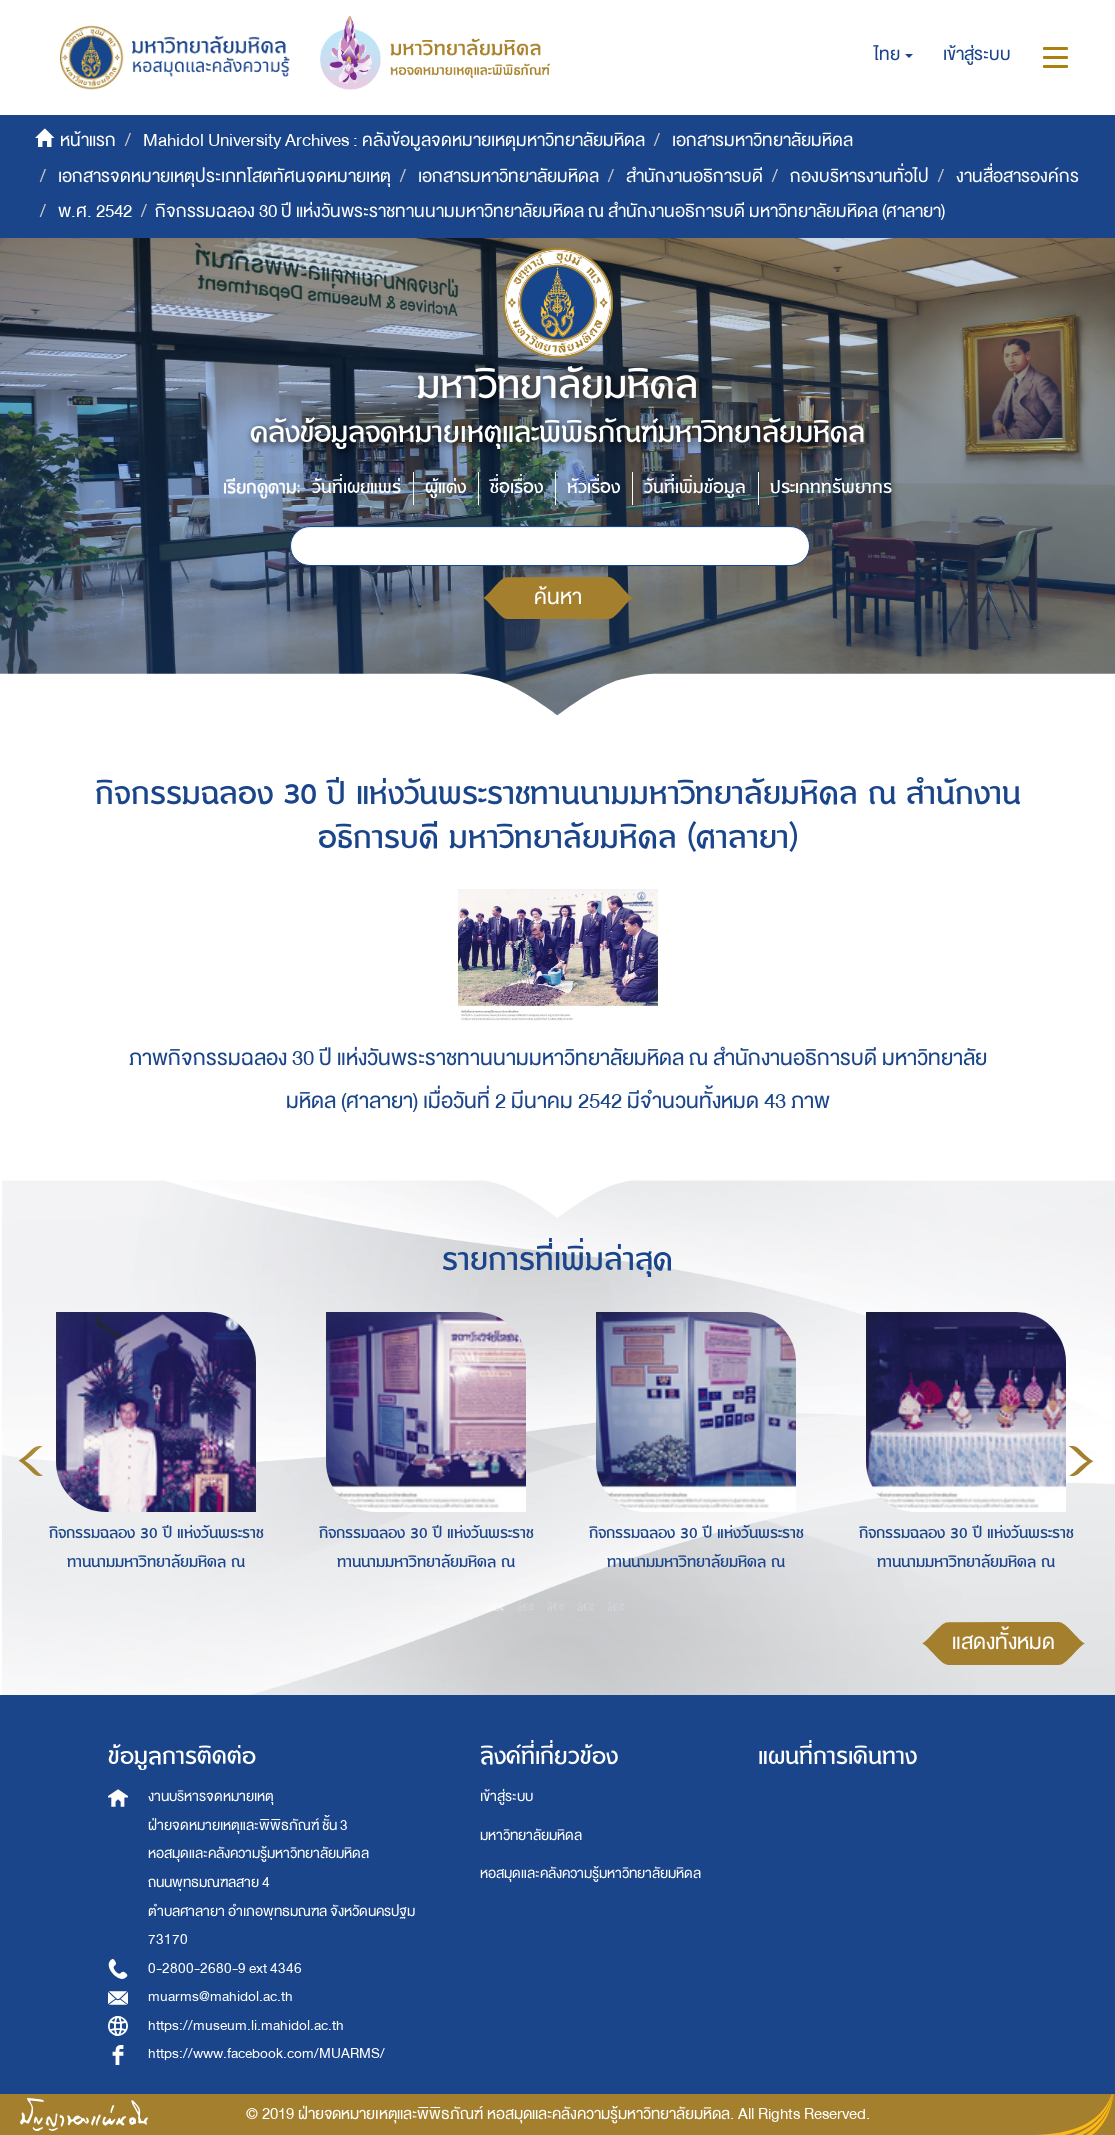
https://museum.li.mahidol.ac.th (246, 2025)
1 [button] (496, 1606)
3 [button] (556, 1606)
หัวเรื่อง (593, 487)
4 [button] (586, 1606)
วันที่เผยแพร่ (356, 487)
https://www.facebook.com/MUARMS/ (266, 2053)
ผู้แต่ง (445, 487)
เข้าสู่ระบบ (506, 1796)
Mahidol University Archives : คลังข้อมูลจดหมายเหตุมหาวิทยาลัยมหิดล (394, 140)
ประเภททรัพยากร (831, 487)
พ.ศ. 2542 (95, 211)
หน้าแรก (88, 140)
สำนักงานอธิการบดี (694, 176)
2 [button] (526, 1606)
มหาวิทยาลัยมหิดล (531, 1835)
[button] (893, 55)
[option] (151, 1457)
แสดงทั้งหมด (1003, 1642)
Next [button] (1081, 1461)
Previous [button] (31, 1461)
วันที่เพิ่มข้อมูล (695, 487)
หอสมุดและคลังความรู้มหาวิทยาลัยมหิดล (590, 1873)
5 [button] (616, 1606)
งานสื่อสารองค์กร (1017, 176)
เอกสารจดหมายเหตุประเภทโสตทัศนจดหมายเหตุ (224, 176)
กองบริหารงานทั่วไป (859, 176)
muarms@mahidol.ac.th (220, 1996)
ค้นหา (558, 597)
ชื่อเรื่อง (516, 487)
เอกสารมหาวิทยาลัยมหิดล (762, 140)
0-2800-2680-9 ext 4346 (225, 1968)
